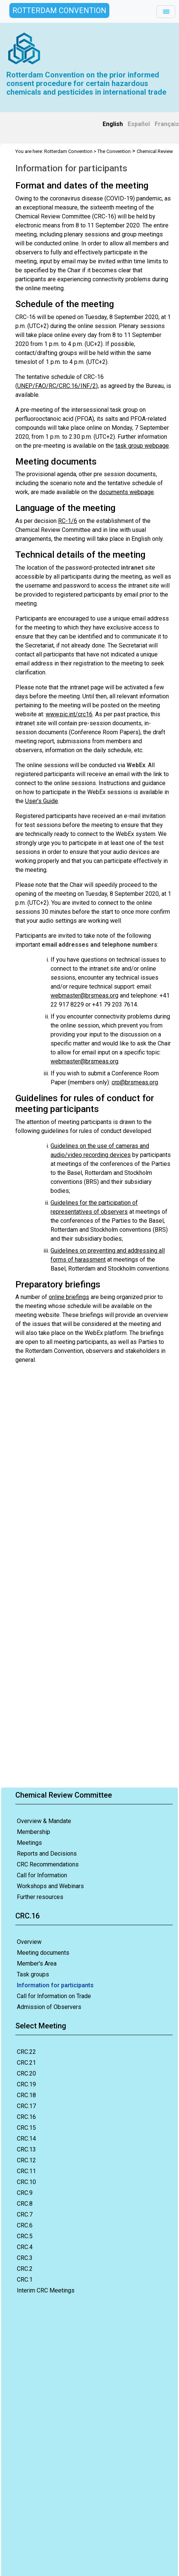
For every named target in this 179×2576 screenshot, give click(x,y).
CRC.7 (25, 2214)
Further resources (40, 1896)
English (113, 124)
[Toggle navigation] (166, 11)
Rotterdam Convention (68, 151)
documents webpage (126, 492)
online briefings (69, 1297)
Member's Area (37, 1963)
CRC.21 (26, 2062)
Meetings (29, 1842)
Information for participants (55, 1985)
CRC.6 (25, 2225)
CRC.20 (26, 2073)
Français (167, 124)
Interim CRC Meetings (46, 2290)
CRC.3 (25, 2257)
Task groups (33, 1974)
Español (139, 124)
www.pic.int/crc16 (69, 714)
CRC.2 (25, 2268)
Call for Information (42, 1875)
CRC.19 (26, 2084)
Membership (33, 1831)
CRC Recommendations (48, 1864)
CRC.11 (26, 2171)
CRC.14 (26, 2138)
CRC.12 (26, 2160)
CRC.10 (26, 2182)
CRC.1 (25, 2279)
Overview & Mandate (44, 1821)
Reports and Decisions (47, 1853)
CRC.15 (26, 2127)
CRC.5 (25, 2236)
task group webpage (142, 445)
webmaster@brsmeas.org (84, 995)
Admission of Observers (49, 2006)
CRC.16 (26, 2116)
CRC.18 (26, 2095)
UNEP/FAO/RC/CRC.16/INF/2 (56, 385)
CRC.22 (26, 2051)
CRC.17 (26, 2106)
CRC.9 (25, 2192)
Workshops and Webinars (50, 1886)
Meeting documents (43, 1952)
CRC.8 (25, 2203)
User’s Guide (41, 801)
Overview (29, 1941)
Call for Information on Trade (54, 1996)
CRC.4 (25, 2247)
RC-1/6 (67, 520)
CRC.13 (26, 2149)
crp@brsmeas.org (135, 1082)
